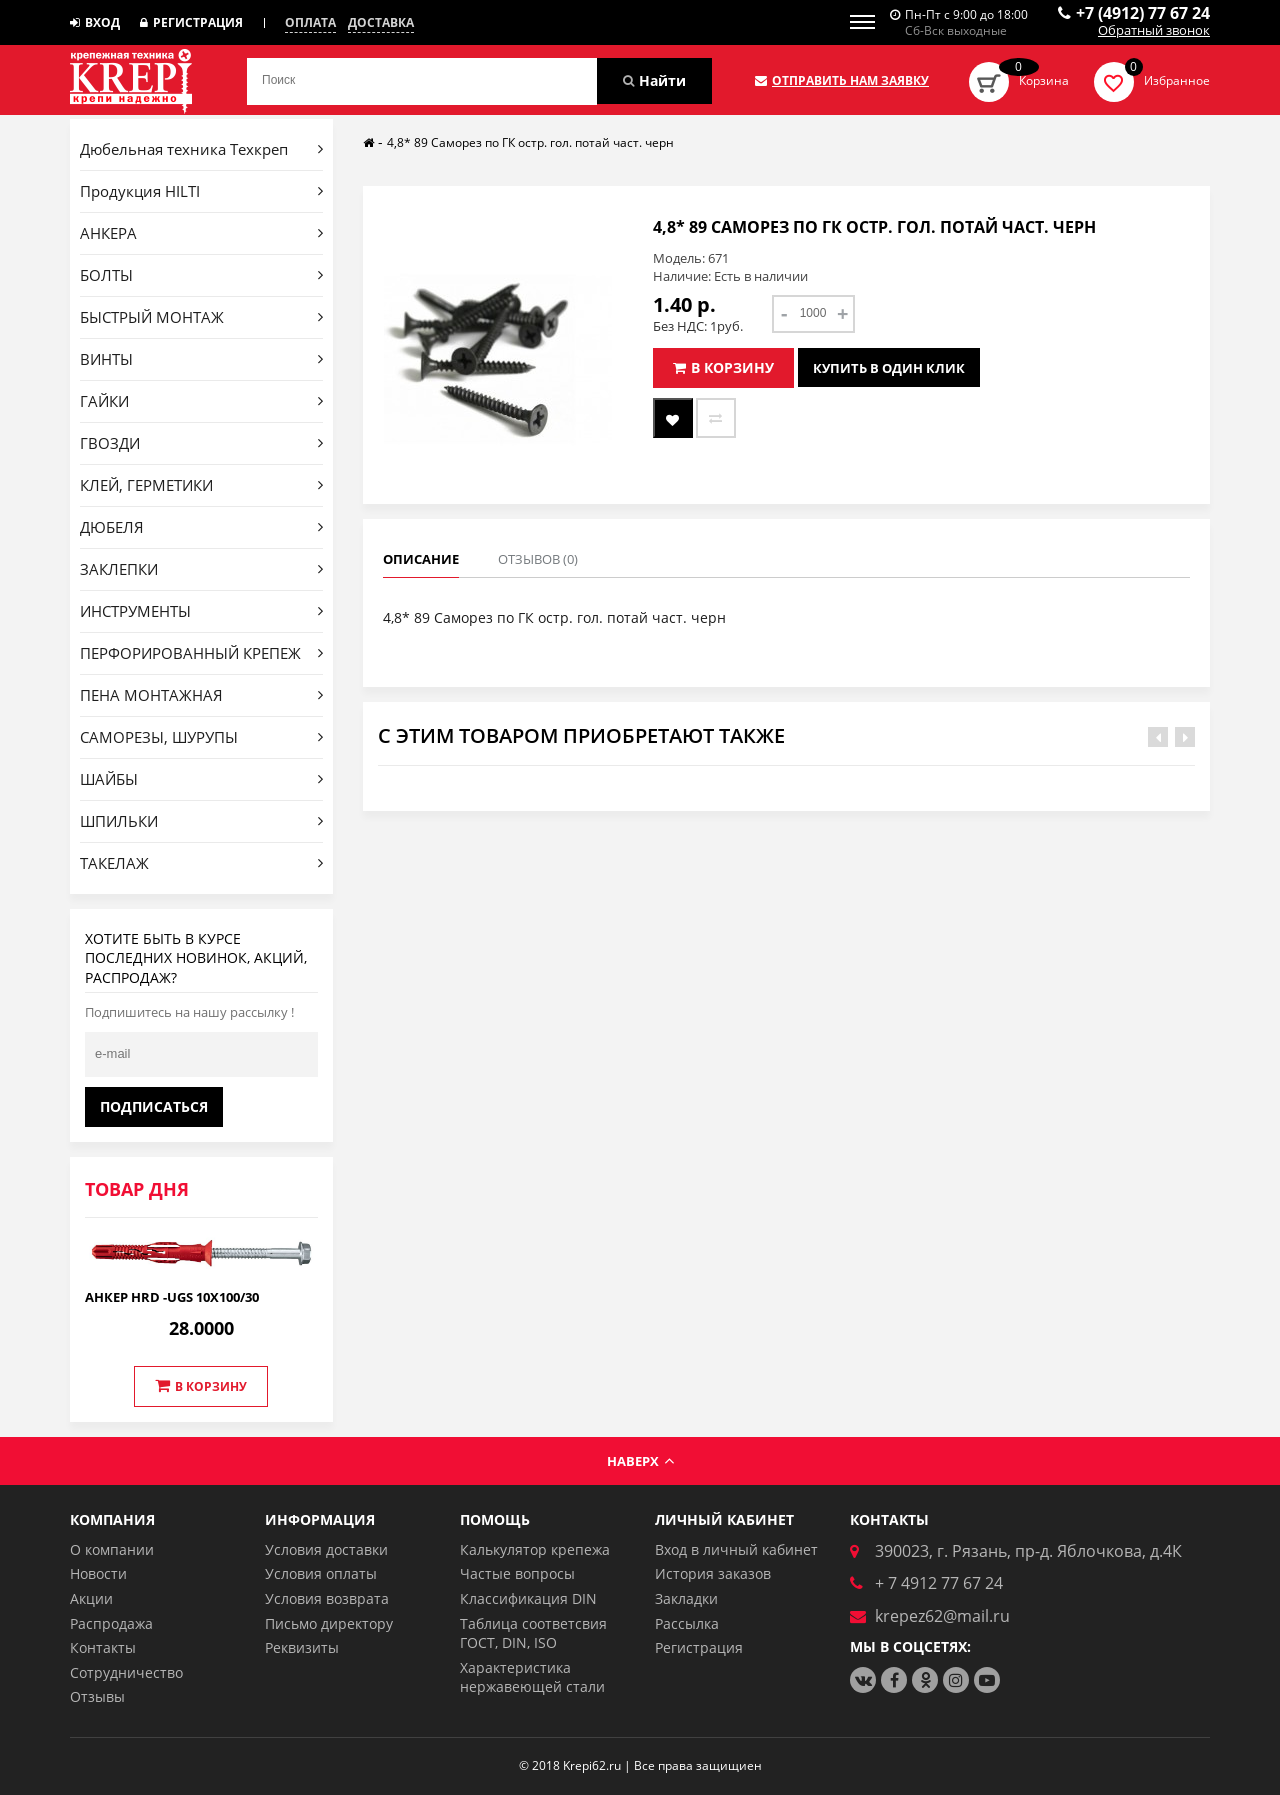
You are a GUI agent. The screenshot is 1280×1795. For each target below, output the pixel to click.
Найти (654, 80)
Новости (98, 1573)
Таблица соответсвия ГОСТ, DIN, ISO (533, 1633)
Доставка (381, 23)
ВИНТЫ (201, 359)
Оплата (310, 23)
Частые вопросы (517, 1573)
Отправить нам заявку (842, 81)
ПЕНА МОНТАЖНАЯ (201, 695)
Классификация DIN (528, 1598)
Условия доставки (326, 1549)
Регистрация (191, 22)
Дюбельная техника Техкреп (201, 149)
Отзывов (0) (538, 559)
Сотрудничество (126, 1672)
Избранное (1177, 80)
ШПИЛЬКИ (201, 821)
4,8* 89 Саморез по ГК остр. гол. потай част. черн (530, 142)
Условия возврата (327, 1598)
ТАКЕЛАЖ (201, 863)
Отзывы (97, 1696)
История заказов (713, 1573)
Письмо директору (329, 1623)
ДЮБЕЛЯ (201, 527)
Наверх (640, 1461)
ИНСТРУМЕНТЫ (201, 611)
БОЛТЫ (201, 275)
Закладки (686, 1598)
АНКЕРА (201, 233)
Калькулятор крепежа (535, 1549)
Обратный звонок (1154, 31)
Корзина (1044, 80)
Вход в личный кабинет (736, 1549)
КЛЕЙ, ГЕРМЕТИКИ (201, 485)
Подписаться (154, 1106)
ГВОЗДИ (201, 443)
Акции (91, 1598)
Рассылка (687, 1623)
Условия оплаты (321, 1573)
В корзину (201, 1386)
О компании (112, 1549)
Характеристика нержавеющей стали (532, 1677)
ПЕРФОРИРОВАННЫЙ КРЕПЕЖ (201, 653)
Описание (421, 559)
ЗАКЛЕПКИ (201, 569)
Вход (95, 22)
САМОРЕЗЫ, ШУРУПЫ (201, 737)
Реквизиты (302, 1647)
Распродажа (111, 1623)
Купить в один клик (889, 368)
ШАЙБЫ (201, 779)
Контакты (103, 1647)
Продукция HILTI (201, 191)
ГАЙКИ (201, 401)
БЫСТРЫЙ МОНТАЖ (201, 317)
